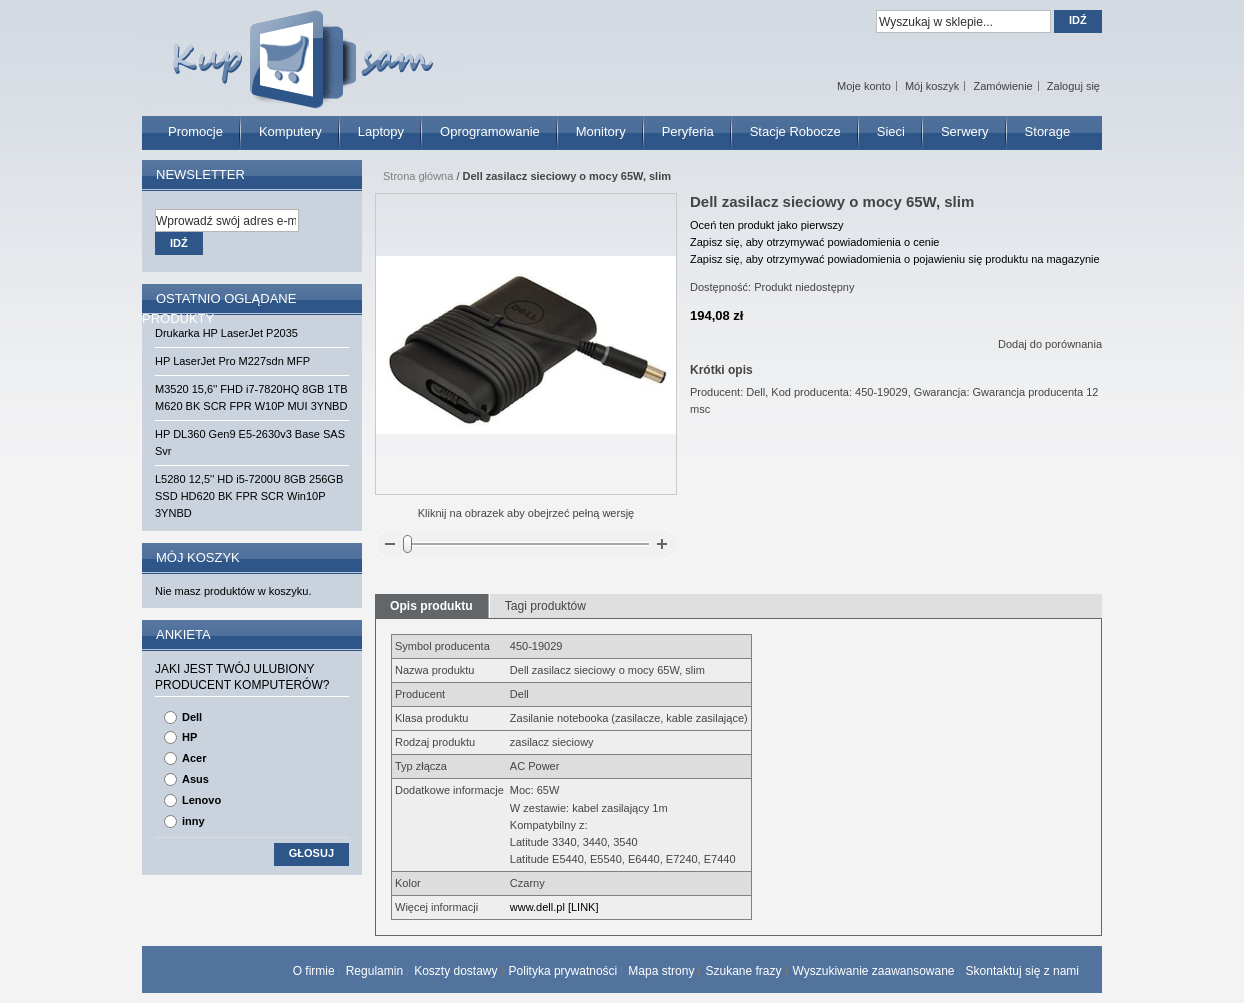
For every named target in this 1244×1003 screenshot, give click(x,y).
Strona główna (418, 176)
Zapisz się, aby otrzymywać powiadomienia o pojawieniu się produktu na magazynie (895, 259)
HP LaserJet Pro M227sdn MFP (232, 361)
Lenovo (201, 800)
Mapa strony (661, 971)
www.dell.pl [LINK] (554, 907)
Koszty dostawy (455, 971)
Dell (192, 717)
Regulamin (374, 971)
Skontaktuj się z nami (1022, 971)
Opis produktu (431, 606)
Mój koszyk (932, 86)
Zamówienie (1002, 86)
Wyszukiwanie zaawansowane (874, 971)
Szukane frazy (743, 971)
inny (193, 821)
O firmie (314, 971)
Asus (195, 779)
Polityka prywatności (563, 971)
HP (189, 737)
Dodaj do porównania (1050, 344)
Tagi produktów (545, 606)
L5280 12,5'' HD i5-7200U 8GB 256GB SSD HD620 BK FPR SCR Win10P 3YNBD (249, 496)
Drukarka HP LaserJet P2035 (226, 333)
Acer (194, 758)
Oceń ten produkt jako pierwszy (766, 225)
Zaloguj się (1073, 86)
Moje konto (864, 86)
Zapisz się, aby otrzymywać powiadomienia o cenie (814, 242)
